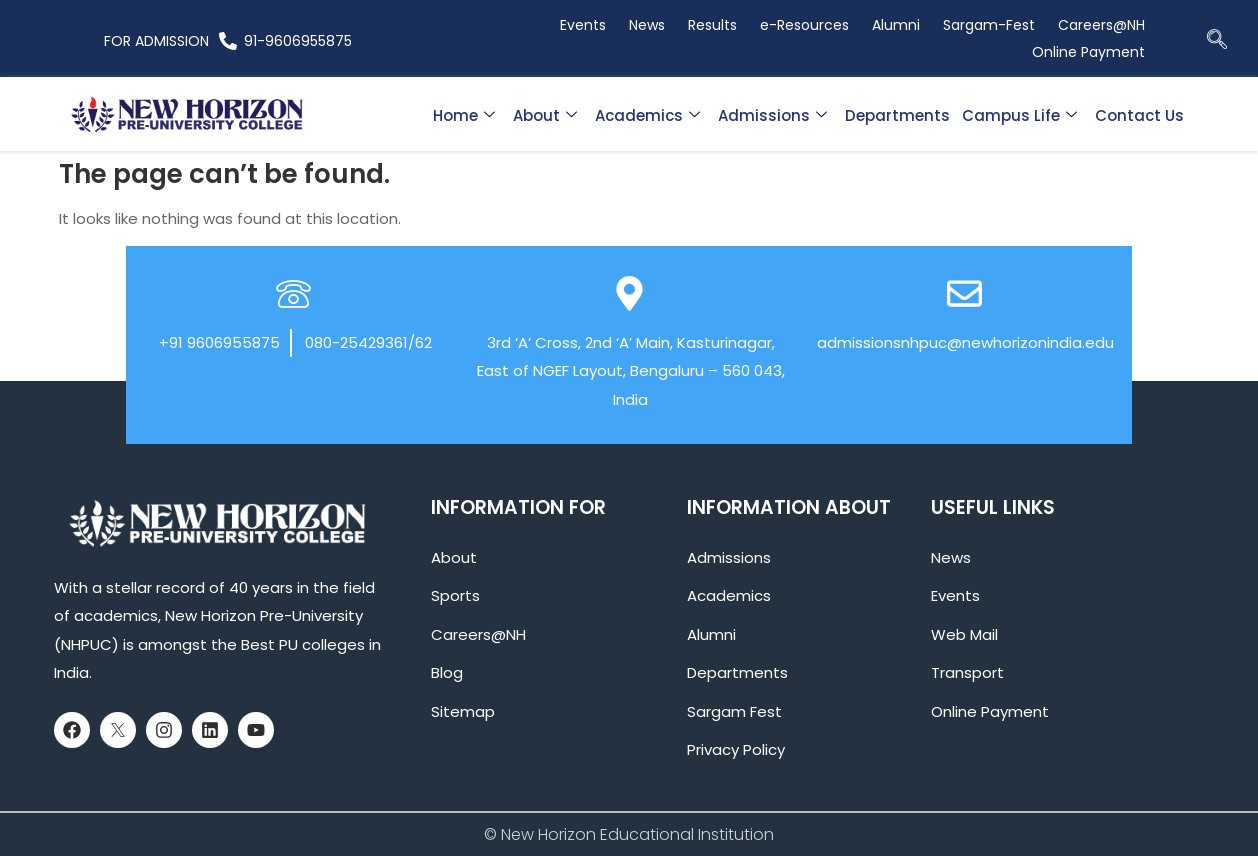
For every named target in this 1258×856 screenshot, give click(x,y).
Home (464, 116)
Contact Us (1139, 115)
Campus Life (1019, 116)
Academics (647, 116)
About (545, 116)
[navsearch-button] (1217, 41)
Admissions (772, 116)
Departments (897, 115)
